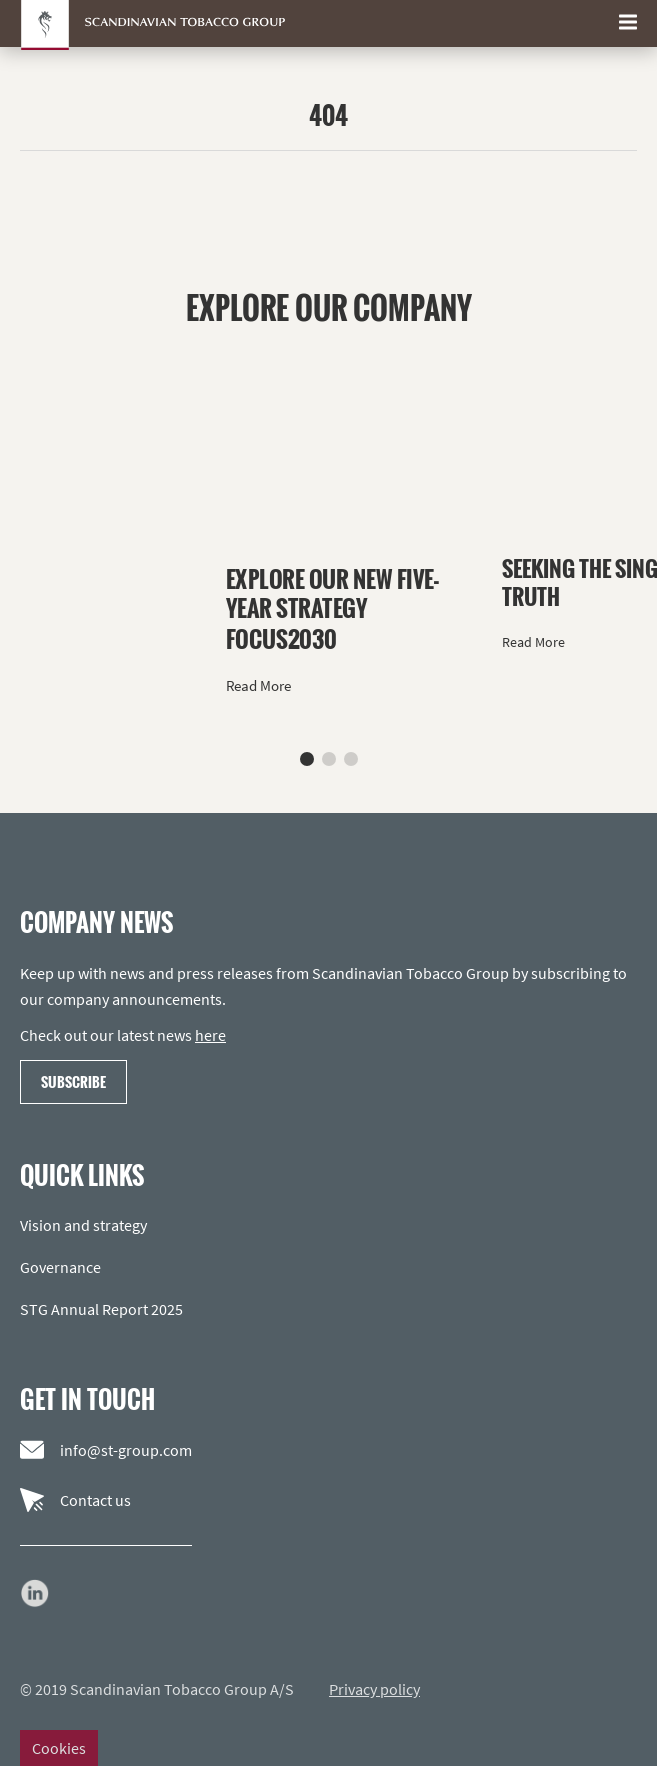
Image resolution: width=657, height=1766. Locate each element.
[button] (307, 759)
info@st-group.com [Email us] (106, 1450)
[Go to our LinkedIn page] (35, 1593)
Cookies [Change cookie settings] (59, 1748)
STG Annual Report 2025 (101, 1309)
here (210, 1035)
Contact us (75, 1500)
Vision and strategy (83, 1225)
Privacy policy (374, 1689)
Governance (60, 1267)
